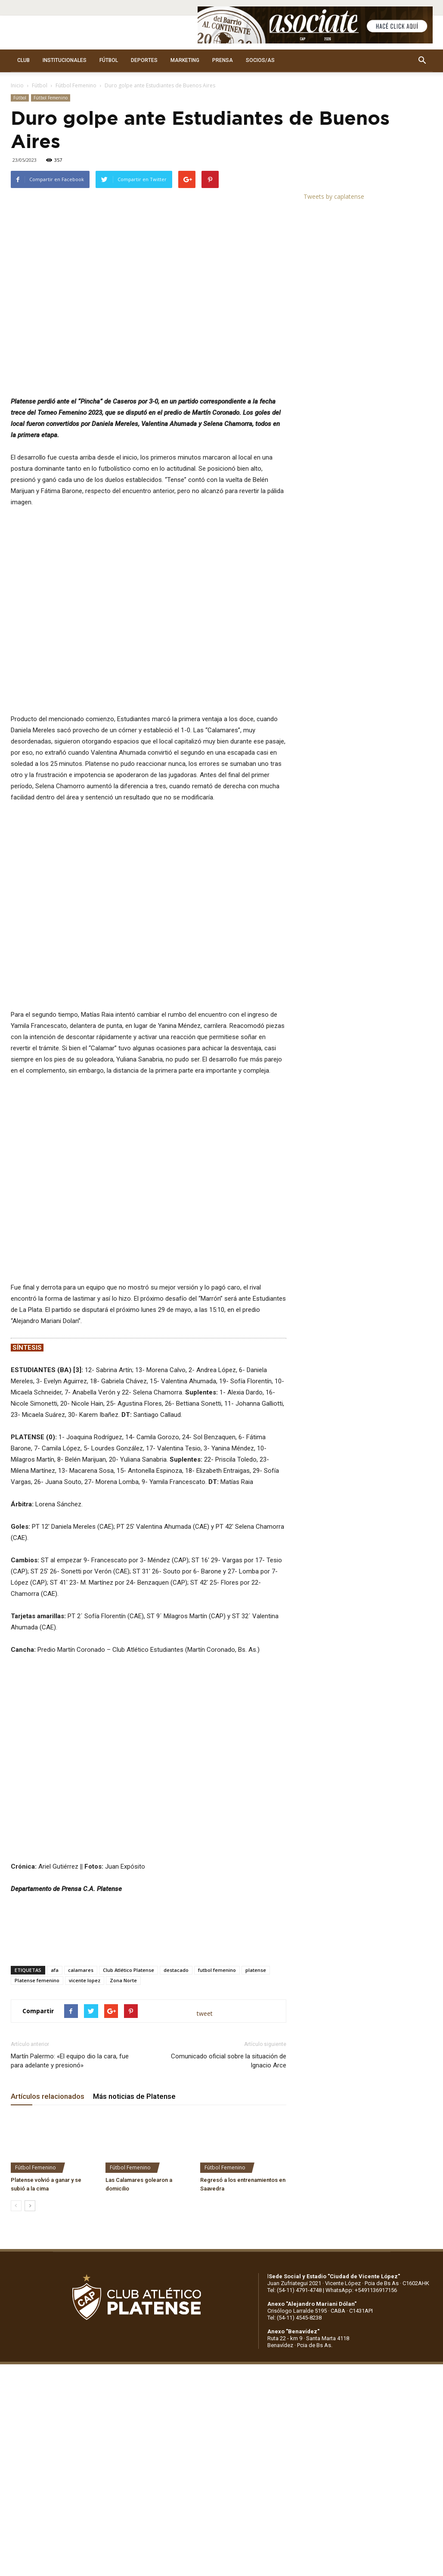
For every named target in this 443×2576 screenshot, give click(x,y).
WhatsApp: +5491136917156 (361, 2290)
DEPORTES (144, 60)
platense (255, 1970)
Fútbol (39, 85)
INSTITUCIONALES (65, 60)
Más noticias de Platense (134, 2096)
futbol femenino (217, 1970)
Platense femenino (37, 1980)
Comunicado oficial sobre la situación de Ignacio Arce (228, 2060)
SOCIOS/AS (260, 60)
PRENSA (222, 60)
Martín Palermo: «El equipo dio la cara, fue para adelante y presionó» (70, 2060)
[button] (422, 60)
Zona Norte (123, 1980)
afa (55, 1970)
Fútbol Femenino (76, 85)
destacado (176, 1970)
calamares (80, 1970)
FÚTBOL (108, 60)
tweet (205, 2013)
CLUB (23, 60)
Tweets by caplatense (334, 196)
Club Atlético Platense (128, 1970)
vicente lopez (84, 1980)
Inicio (17, 85)
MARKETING (184, 60)
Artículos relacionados (47, 2096)
